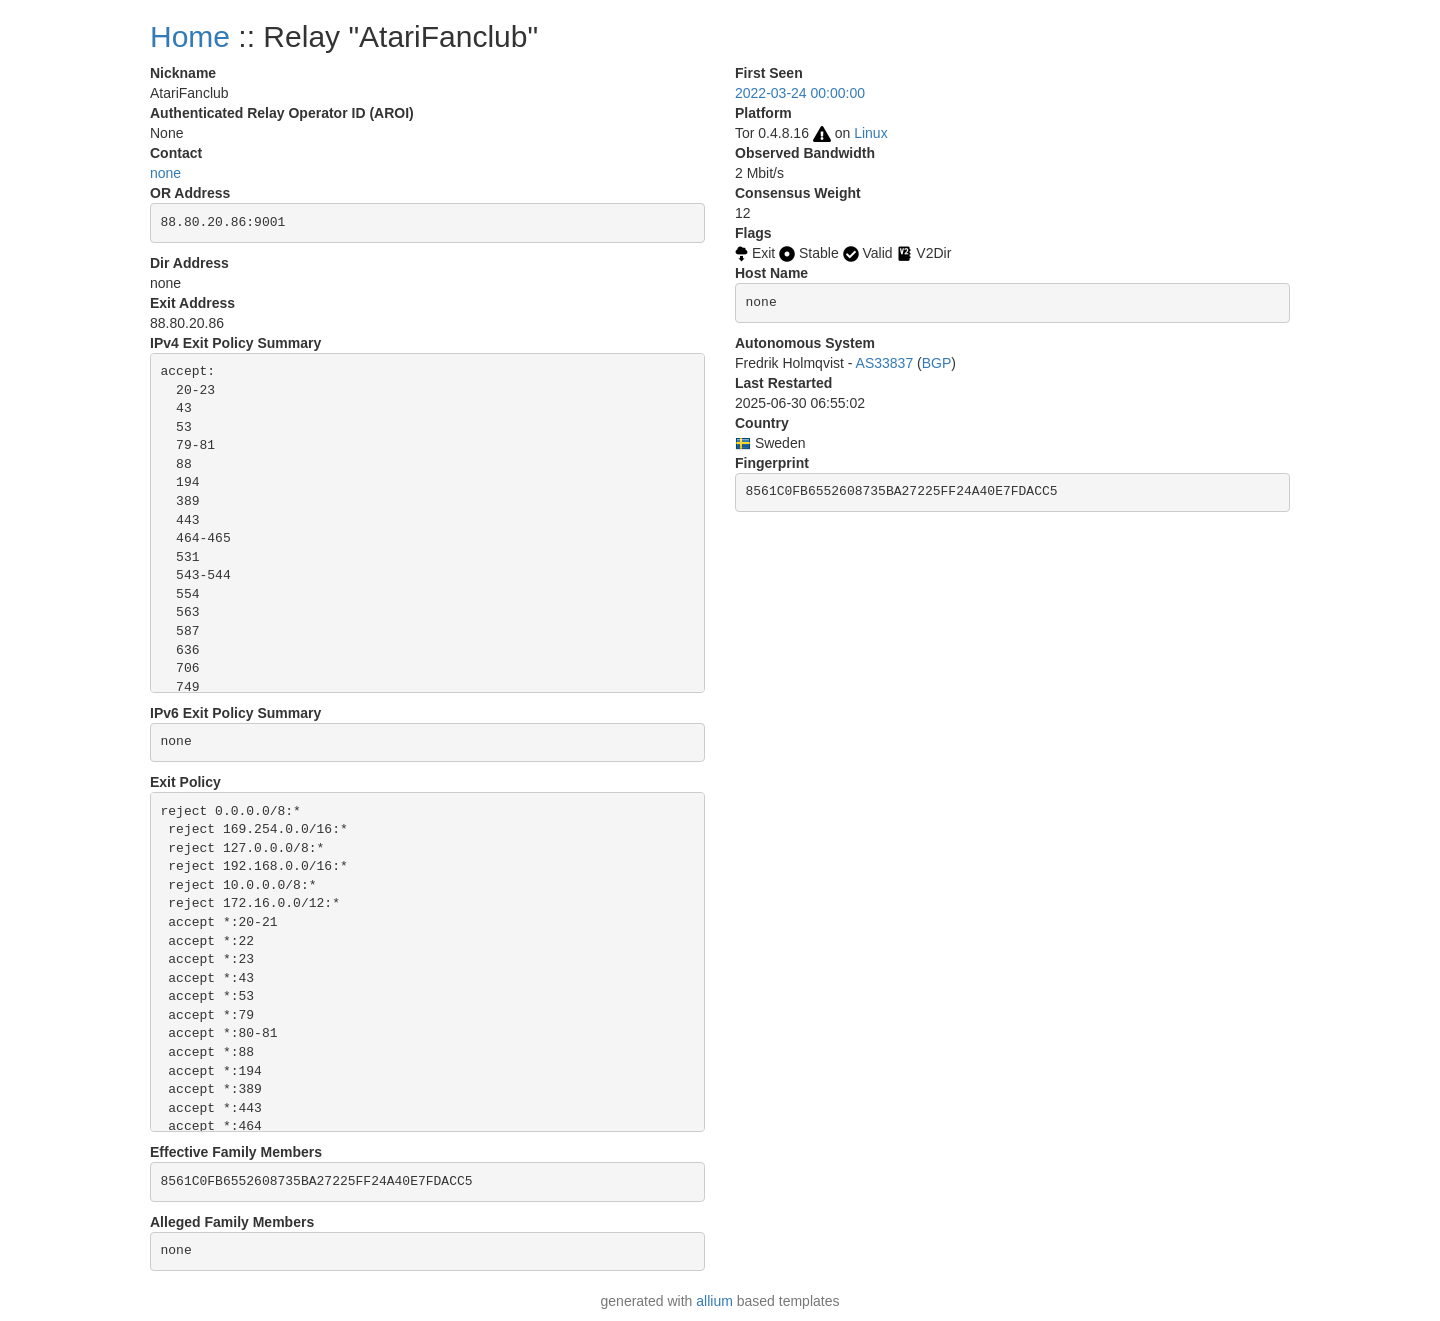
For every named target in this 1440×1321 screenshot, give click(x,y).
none (165, 173)
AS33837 (885, 363)
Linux (870, 133)
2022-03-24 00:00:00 (800, 93)
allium (714, 1301)
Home (190, 36)
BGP (937, 363)
